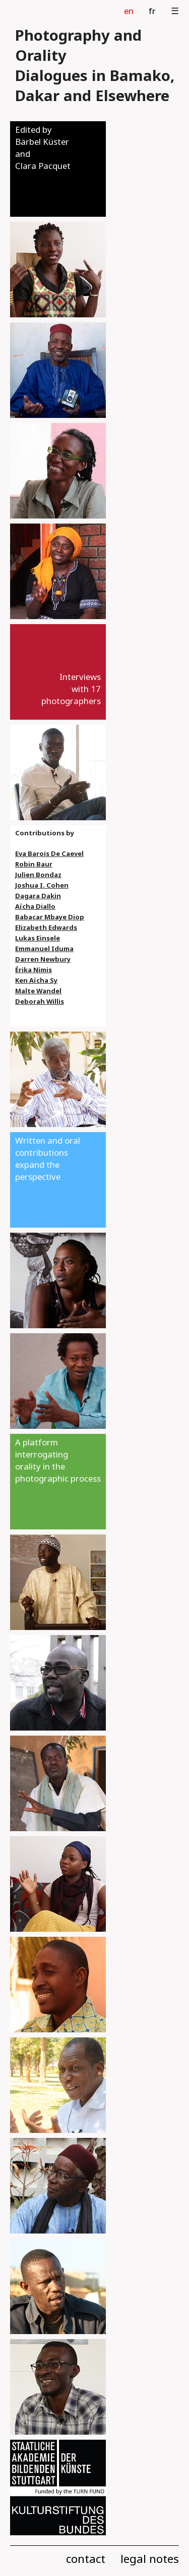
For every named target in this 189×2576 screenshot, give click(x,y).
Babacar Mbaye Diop (49, 916)
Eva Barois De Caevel (49, 853)
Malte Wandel (38, 990)
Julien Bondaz (38, 874)
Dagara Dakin (38, 895)
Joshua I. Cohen (42, 885)
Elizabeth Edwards (46, 927)
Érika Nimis (33, 969)
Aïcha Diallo (35, 906)
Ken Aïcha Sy (36, 980)
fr (152, 11)
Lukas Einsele (37, 937)
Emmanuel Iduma (44, 948)
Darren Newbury (43, 959)
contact (85, 2558)
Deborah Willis (39, 1001)
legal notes (149, 2558)
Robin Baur (33, 864)
